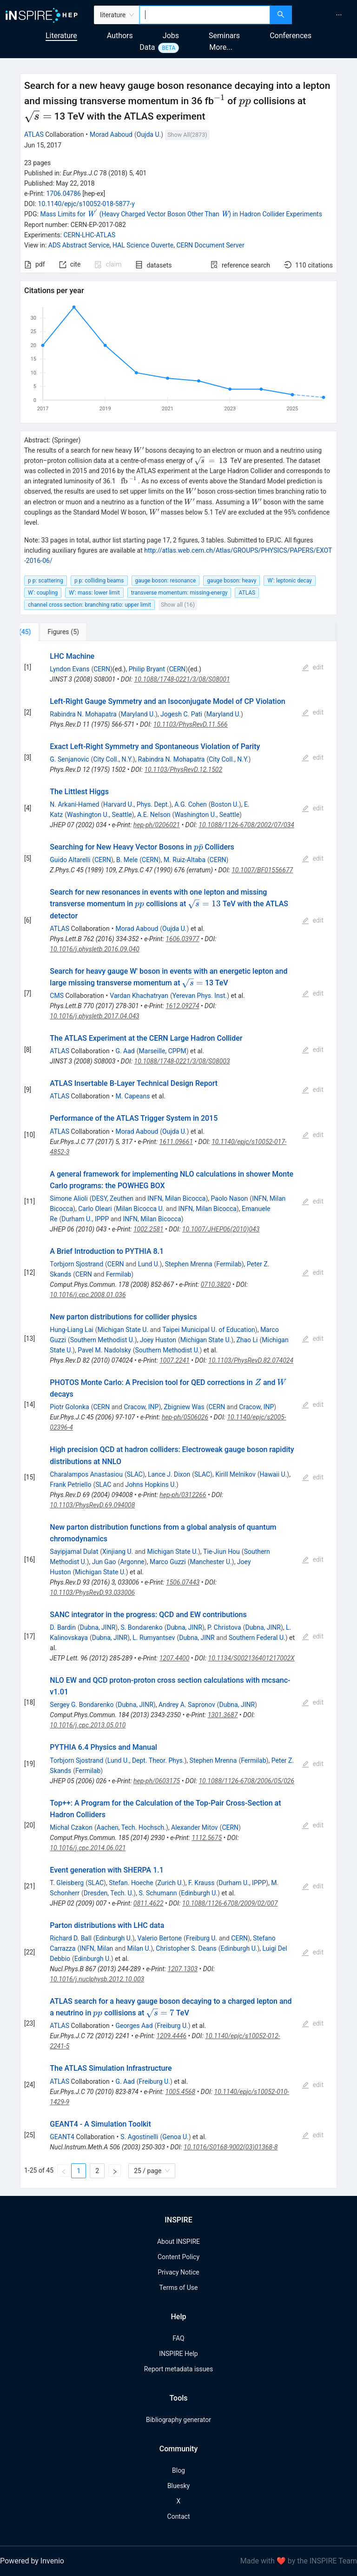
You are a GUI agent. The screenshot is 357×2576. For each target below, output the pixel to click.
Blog (178, 2470)
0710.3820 (216, 1284)
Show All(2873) (187, 134)
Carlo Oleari (95, 1208)
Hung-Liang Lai (71, 1329)
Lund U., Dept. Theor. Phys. (146, 1760)
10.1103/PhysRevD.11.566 (190, 724)
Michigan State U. (122, 1329)
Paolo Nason (229, 1198)
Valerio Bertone (160, 1938)
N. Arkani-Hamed (74, 804)
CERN (101, 669)
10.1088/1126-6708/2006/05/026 (246, 1781)
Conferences (290, 35)
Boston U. (225, 804)
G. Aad (124, 1051)
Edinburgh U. (199, 1893)
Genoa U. (175, 2137)
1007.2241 (174, 1360)
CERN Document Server (210, 245)
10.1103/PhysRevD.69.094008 (92, 1505)
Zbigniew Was (184, 1407)
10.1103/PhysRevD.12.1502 (183, 769)
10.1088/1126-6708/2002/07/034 (246, 825)
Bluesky (178, 2485)
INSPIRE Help (178, 2353)
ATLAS (34, 134)
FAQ (178, 2338)
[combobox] (204, 15)
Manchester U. (211, 1562)
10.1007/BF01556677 (262, 870)
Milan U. (139, 1948)
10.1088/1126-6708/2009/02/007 (230, 1903)
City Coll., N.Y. (112, 759)
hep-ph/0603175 (156, 1781)
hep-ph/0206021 (156, 825)
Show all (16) (178, 604)
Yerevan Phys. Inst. (199, 995)
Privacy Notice (178, 2272)
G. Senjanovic (69, 759)
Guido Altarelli (70, 859)
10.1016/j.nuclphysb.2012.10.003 (97, 1979)
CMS (57, 995)
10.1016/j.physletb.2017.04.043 (94, 1016)
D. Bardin (63, 1627)
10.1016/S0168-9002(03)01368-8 (231, 2147)
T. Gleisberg (67, 1883)
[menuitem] (339, 15)
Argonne (132, 1562)
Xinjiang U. (117, 1551)
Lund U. (149, 1264)
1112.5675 (207, 1837)
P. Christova (224, 1627)
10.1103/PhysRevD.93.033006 (92, 1592)
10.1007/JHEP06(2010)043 (221, 1229)
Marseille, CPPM (162, 1051)
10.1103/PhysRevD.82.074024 (250, 1360)
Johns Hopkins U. (151, 1484)
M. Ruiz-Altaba (184, 859)
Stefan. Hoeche (131, 1883)
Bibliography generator (178, 2419)
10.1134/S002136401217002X (251, 1658)
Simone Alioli (68, 1198)
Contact (178, 2516)
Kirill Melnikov (235, 1474)
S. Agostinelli (139, 2137)
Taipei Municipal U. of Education (208, 1329)
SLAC (135, 1474)
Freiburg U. (201, 1938)
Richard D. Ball (70, 1938)
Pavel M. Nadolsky (104, 1350)
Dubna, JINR (98, 1627)
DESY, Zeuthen (112, 1198)
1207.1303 (183, 1969)
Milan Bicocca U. (140, 1208)
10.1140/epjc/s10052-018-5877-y (86, 203)
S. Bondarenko (141, 1627)
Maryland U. (138, 714)
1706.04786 (63, 193)
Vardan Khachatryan (139, 995)
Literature (61, 35)
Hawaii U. (273, 1474)
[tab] (51, 632)
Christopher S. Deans (186, 1948)
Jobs (171, 35)
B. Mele (127, 859)
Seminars (224, 35)
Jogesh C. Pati (181, 714)
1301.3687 (223, 1715)
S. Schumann (158, 1893)
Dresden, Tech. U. (109, 1893)
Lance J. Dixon (169, 1474)
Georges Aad (133, 2025)
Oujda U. (149, 134)
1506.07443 (182, 1582)
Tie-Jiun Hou (221, 1551)
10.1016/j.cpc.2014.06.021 (88, 1848)
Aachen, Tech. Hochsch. (131, 1827)
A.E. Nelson (154, 814)
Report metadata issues (178, 2369)
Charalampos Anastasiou (86, 1474)
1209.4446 (171, 2036)
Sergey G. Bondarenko (81, 1704)
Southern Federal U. (257, 1637)
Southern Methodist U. (102, 1340)
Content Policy (178, 2257)
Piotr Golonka (69, 1407)
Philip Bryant (147, 669)
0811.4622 (148, 1903)
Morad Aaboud (111, 134)
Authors (120, 35)
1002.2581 (148, 1229)
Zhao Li (247, 1340)
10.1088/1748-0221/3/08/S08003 (182, 1061)
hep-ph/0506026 (185, 1417)
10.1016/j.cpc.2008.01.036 (88, 1294)
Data (147, 47)
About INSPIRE (178, 2241)
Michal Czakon (71, 1827)
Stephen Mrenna (188, 1264)
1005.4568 (180, 2091)
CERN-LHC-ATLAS (89, 235)
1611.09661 (176, 1141)
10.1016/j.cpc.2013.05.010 (88, 1725)
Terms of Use (178, 2287)
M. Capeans (132, 1096)
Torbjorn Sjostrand (76, 1264)
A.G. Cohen (190, 804)
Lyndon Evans (69, 669)
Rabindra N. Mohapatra (83, 714)
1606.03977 (182, 939)
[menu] (325, 15)
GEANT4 (62, 2137)
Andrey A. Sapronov (187, 1704)
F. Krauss (201, 1883)
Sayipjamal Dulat (74, 1551)
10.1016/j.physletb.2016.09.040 (94, 949)
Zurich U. (170, 1883)
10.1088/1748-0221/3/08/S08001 (182, 679)
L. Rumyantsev (153, 1637)
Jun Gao (104, 1562)
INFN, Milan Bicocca (176, 1198)
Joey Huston (158, 1340)
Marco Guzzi (168, 1562)
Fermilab (228, 1264)
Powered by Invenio (32, 2560)
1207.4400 (174, 1658)
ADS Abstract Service (79, 245)
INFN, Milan (96, 1948)
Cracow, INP (141, 1407)
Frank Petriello (70, 1484)
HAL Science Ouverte (142, 245)
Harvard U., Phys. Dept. (136, 804)
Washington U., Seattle (99, 814)
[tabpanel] (178, 1414)
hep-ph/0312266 (182, 1495)
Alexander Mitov (194, 1827)
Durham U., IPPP (85, 1219)
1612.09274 (182, 1006)
